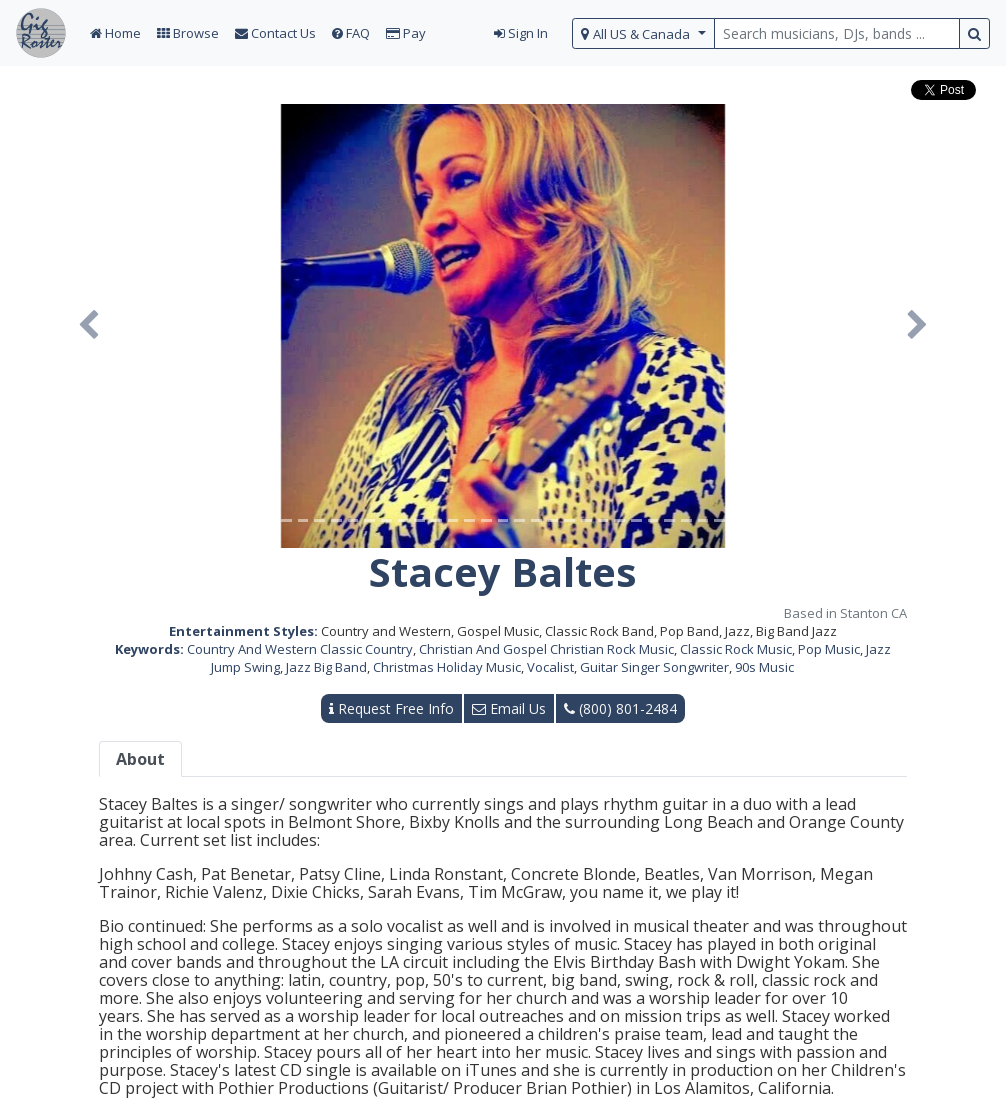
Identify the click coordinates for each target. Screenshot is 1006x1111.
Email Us (509, 708)
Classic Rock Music (736, 649)
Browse (188, 33)
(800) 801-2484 (620, 708)
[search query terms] (837, 33)
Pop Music (829, 649)
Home (115, 33)
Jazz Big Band (326, 667)
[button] (88, 326)
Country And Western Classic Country (300, 649)
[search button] (974, 33)
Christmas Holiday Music (447, 667)
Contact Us (275, 33)
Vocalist (550, 667)
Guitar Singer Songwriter (654, 667)
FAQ (351, 33)
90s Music (764, 667)
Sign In (521, 33)
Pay (406, 33)
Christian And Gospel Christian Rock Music (546, 649)
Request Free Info (391, 708)
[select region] (643, 33)
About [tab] (140, 759)
